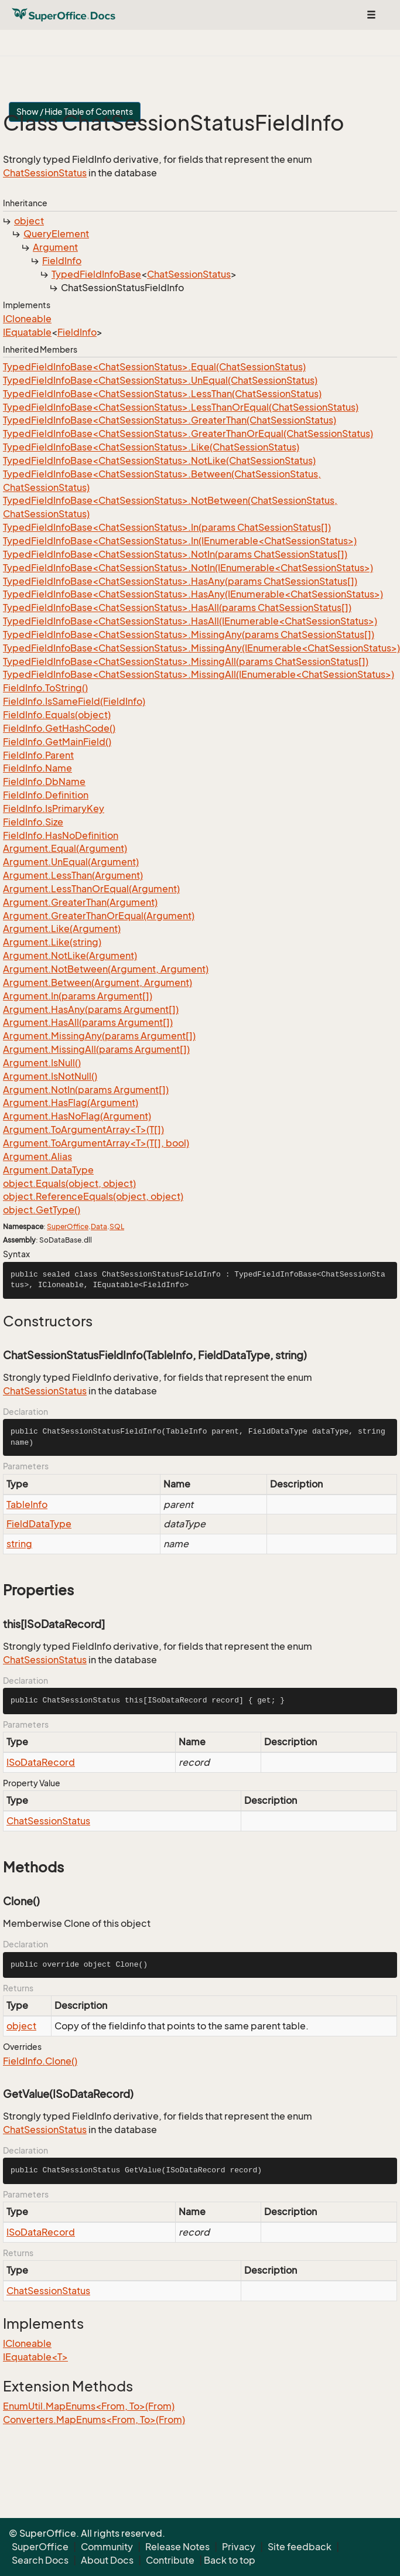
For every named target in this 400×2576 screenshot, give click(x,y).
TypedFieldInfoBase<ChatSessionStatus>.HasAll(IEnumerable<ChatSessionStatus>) (190, 621)
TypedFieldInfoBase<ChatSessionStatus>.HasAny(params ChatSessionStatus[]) (180, 581)
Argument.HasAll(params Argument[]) (88, 1022)
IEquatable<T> (35, 2357)
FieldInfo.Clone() (40, 2061)
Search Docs (40, 2560)
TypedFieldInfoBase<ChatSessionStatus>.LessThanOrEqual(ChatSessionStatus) (180, 407)
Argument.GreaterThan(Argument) (80, 902)
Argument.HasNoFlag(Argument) (77, 1116)
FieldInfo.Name (37, 768)
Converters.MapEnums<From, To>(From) (94, 2419)
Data (99, 1226)
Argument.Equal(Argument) (65, 848)
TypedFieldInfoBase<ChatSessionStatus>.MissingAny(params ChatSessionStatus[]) (188, 634)
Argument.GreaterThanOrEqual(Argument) (98, 916)
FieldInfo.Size (33, 822)
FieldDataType (38, 1524)
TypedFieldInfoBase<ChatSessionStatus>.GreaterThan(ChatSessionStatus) (169, 420)
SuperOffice (67, 1226)
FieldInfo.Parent (38, 755)
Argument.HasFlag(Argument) (70, 1102)
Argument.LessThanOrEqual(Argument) (91, 889)
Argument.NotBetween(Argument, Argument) (105, 969)
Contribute (170, 2560)
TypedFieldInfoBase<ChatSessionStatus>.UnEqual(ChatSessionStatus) (160, 380)
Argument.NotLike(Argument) (70, 955)
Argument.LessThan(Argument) (73, 875)
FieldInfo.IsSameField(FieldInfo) (74, 701)
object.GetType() (41, 1210)
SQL (117, 1226)
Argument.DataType (48, 1170)
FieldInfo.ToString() (45, 688)
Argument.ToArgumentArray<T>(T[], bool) (96, 1143)
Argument (55, 247)
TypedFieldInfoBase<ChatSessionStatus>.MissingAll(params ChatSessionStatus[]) (185, 661)
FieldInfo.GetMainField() (57, 742)
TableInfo (26, 1504)
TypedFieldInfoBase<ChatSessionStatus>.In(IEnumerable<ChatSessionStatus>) (180, 541)
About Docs (107, 2560)
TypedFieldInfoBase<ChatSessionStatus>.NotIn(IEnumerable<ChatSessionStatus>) (188, 568)
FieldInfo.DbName (44, 781)
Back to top (229, 2560)
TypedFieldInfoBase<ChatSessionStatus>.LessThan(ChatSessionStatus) (162, 394)
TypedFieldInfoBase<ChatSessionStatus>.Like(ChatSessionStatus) (151, 447)
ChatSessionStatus (45, 173)
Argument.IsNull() (42, 1063)
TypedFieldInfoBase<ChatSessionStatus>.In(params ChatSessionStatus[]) (167, 527)
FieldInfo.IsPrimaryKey (53, 808)
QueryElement (56, 234)
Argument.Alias (37, 1156)
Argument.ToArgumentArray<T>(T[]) (83, 1129)
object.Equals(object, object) (69, 1183)
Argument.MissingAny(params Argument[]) (99, 1036)
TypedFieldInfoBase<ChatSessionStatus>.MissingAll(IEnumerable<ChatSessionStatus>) (198, 674)
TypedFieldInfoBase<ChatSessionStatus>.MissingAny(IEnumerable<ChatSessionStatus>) (201, 648)
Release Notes (177, 2547)
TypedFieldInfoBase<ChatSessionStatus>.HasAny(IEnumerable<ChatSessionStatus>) (193, 594)
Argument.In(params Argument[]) (77, 996)
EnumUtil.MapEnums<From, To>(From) (89, 2406)
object (29, 221)
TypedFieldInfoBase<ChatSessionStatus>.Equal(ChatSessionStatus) (154, 367)
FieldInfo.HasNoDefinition (60, 835)
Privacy (238, 2547)
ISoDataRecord (40, 1762)
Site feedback (299, 2547)
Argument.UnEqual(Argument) (71, 862)
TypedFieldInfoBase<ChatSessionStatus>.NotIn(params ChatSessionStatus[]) (175, 554)
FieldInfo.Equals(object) (57, 715)
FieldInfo (61, 261)
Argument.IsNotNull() (50, 1076)
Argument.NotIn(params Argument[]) (86, 1090)
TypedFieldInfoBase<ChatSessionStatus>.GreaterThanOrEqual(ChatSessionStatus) (188, 433)
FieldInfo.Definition (45, 795)
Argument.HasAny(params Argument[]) (91, 1009)
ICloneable (27, 319)
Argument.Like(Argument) (62, 928)
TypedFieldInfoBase (96, 274)
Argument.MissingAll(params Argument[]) (96, 1049)
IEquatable (27, 332)
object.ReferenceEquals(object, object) (93, 1196)
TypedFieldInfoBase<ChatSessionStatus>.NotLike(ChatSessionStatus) (159, 460)
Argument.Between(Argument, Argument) (97, 982)
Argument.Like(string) (52, 942)
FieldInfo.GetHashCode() (59, 728)
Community (107, 2547)
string (19, 1544)
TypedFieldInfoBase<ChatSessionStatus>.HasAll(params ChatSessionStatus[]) (177, 607)
